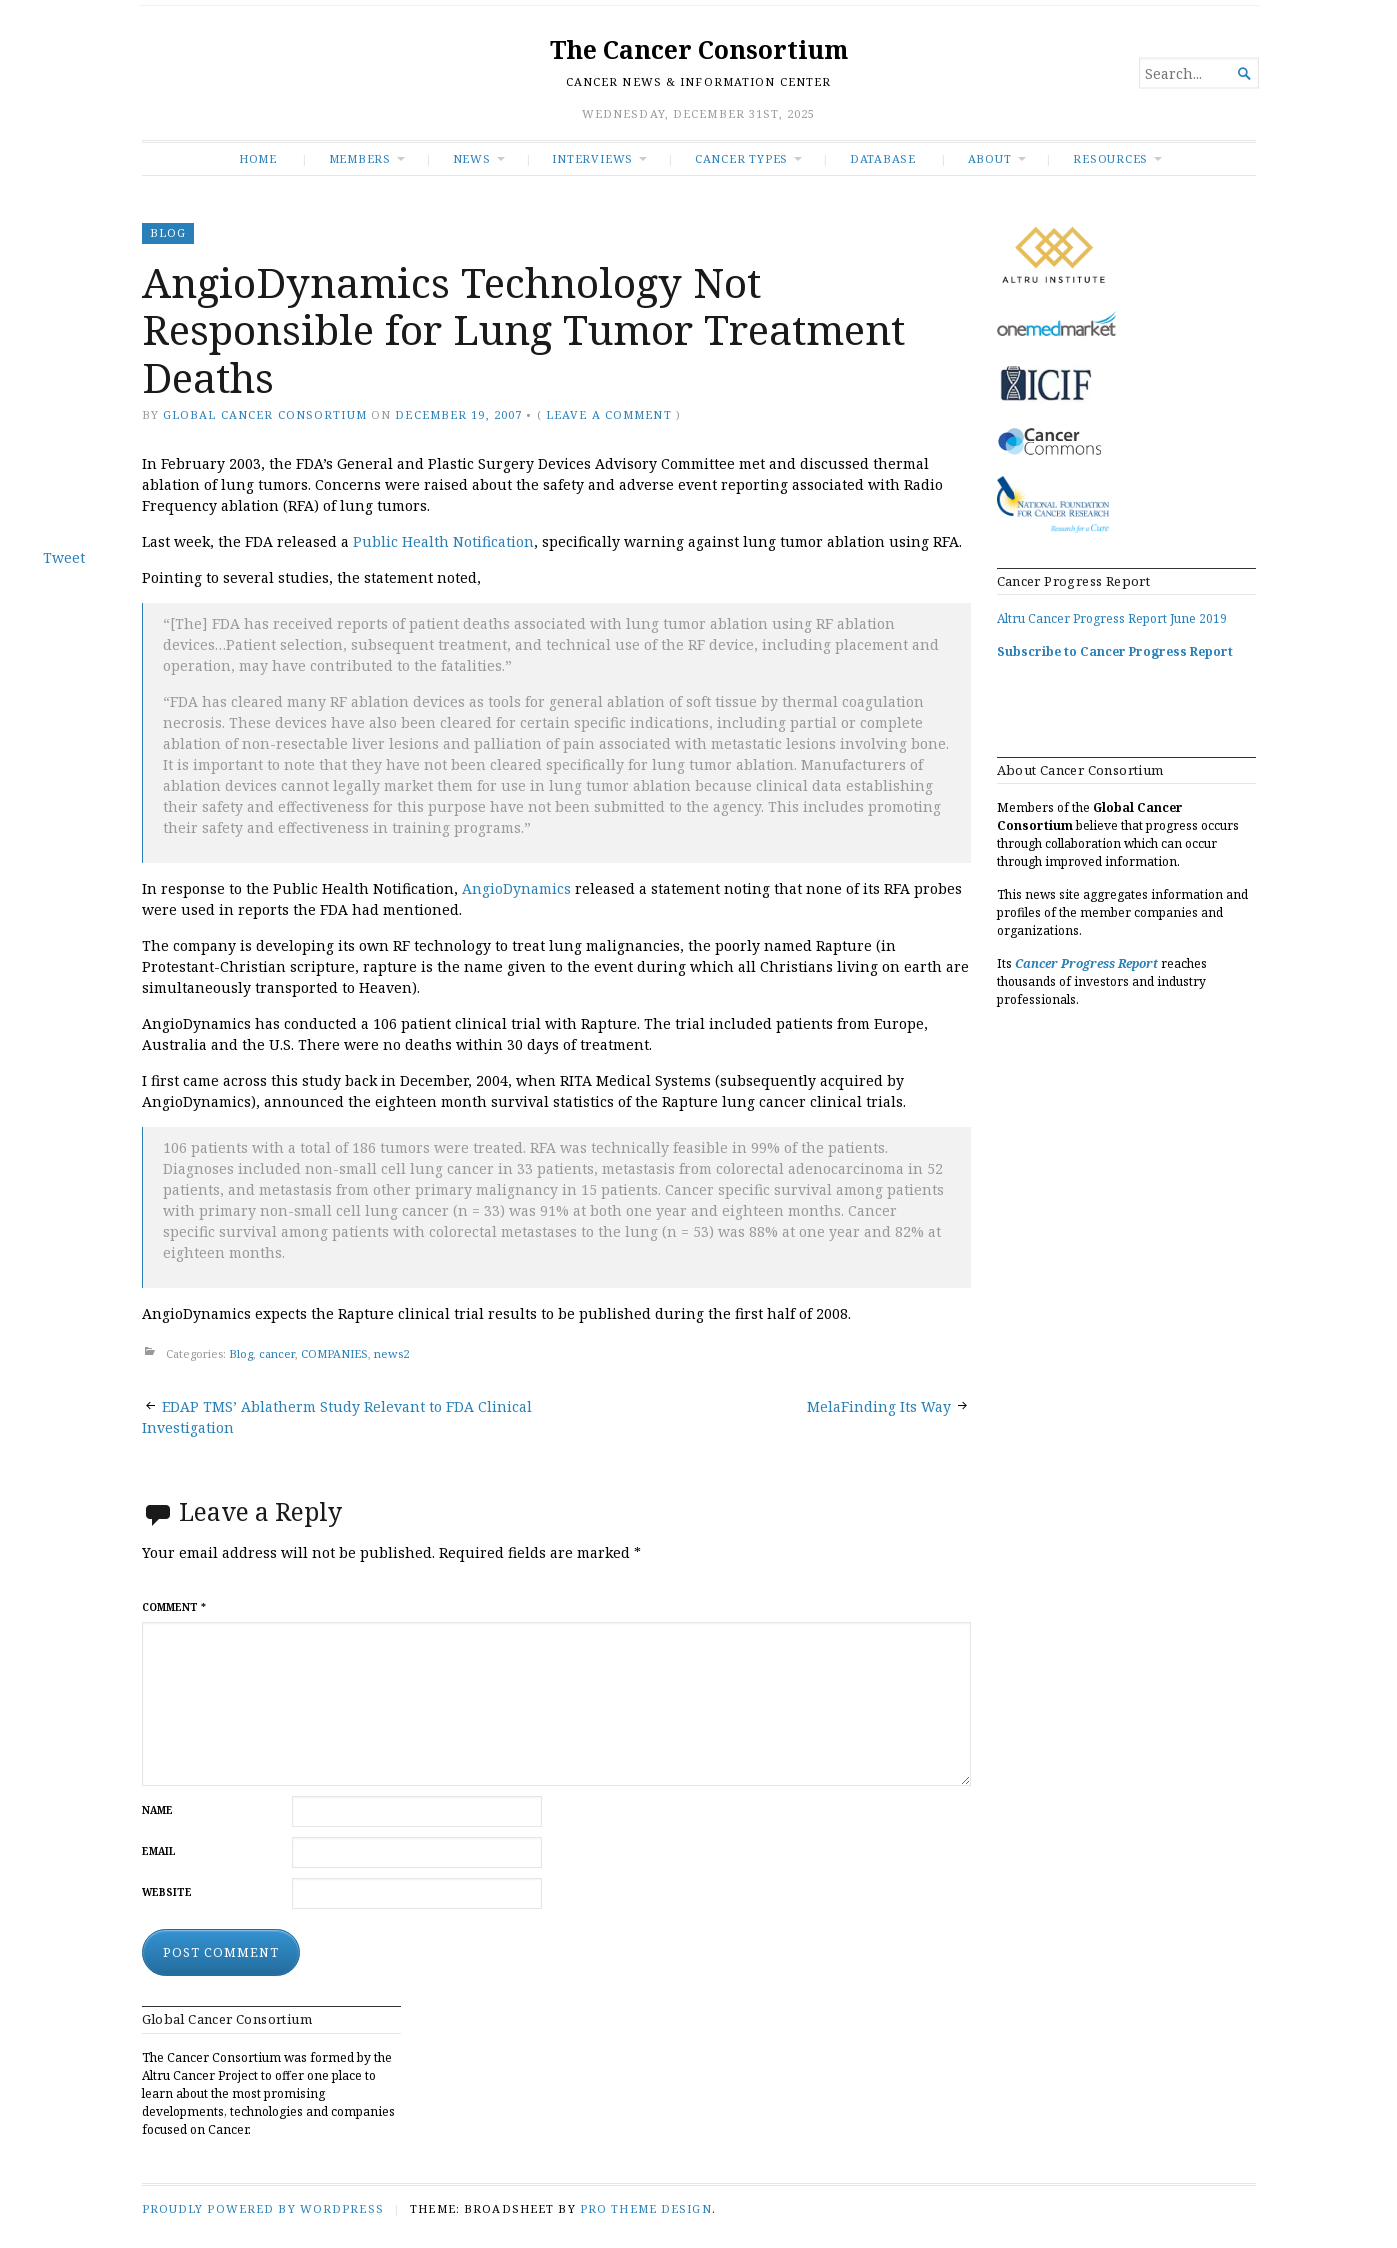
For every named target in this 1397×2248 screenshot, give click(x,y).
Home (258, 158)
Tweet (64, 557)
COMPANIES (334, 1354)
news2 (391, 1354)
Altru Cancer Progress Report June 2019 (1112, 618)
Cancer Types (741, 158)
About (990, 158)
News (472, 158)
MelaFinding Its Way (879, 1406)
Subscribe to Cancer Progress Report (1115, 651)
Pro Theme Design (646, 2208)
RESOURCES (1110, 158)
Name (157, 1810)
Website (167, 1892)
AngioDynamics (516, 888)
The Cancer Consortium (699, 49)
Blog (168, 232)
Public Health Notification (443, 541)
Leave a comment (609, 414)
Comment (174, 1607)
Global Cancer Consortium (265, 414)
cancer (277, 1354)
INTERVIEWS (592, 158)
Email (159, 1851)
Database (883, 158)
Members (360, 158)
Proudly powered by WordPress (263, 2208)
